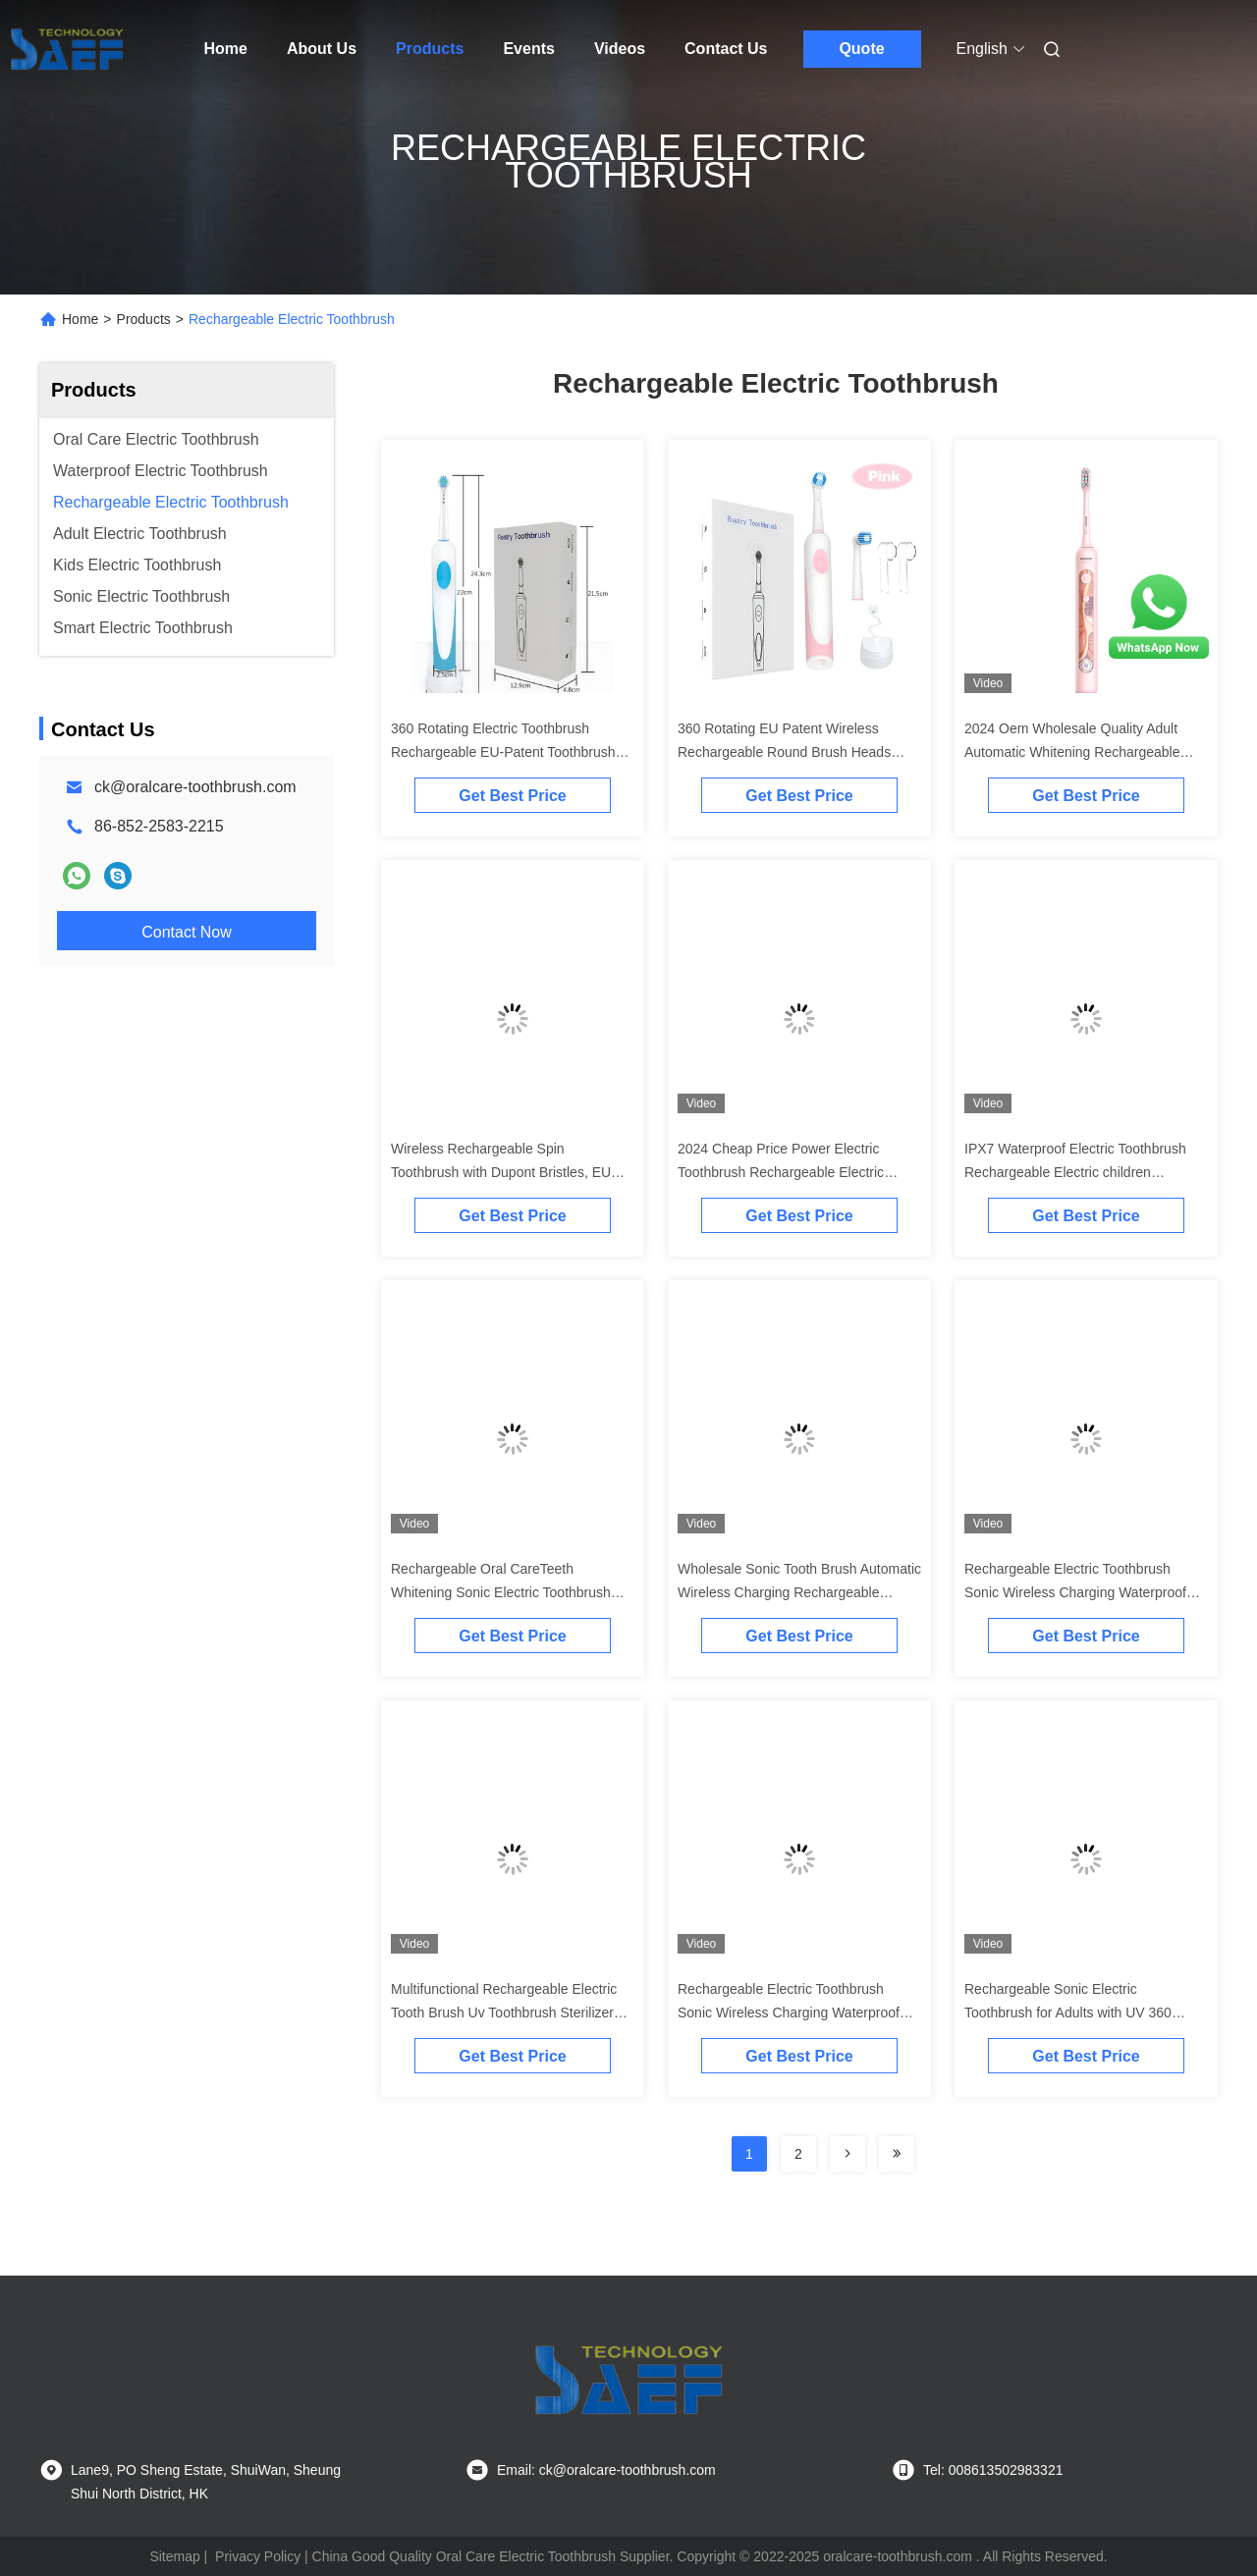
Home (225, 48)
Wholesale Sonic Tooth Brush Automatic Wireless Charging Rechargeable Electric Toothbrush (799, 1592)
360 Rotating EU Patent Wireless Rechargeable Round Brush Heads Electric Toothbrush (784, 752)
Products (430, 48)
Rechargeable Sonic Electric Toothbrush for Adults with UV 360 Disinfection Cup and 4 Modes (1068, 2012)
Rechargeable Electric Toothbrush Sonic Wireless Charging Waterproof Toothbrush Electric (1075, 1592)
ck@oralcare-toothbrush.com (195, 786)
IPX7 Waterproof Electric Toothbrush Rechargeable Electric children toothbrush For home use (1075, 1172)
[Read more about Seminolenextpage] (847, 2154)
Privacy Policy (258, 2556)
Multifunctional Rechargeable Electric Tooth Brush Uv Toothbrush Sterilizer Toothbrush (504, 2012)
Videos (619, 48)
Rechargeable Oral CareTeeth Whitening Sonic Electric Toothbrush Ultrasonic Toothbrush (501, 1592)
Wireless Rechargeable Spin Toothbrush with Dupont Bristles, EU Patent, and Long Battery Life (501, 1172)
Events (528, 48)
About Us (321, 48)
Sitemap (174, 2556)
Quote (861, 48)
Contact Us (725, 48)
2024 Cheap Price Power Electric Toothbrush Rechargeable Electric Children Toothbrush (781, 1172)
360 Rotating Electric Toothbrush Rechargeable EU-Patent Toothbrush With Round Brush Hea (503, 752)
